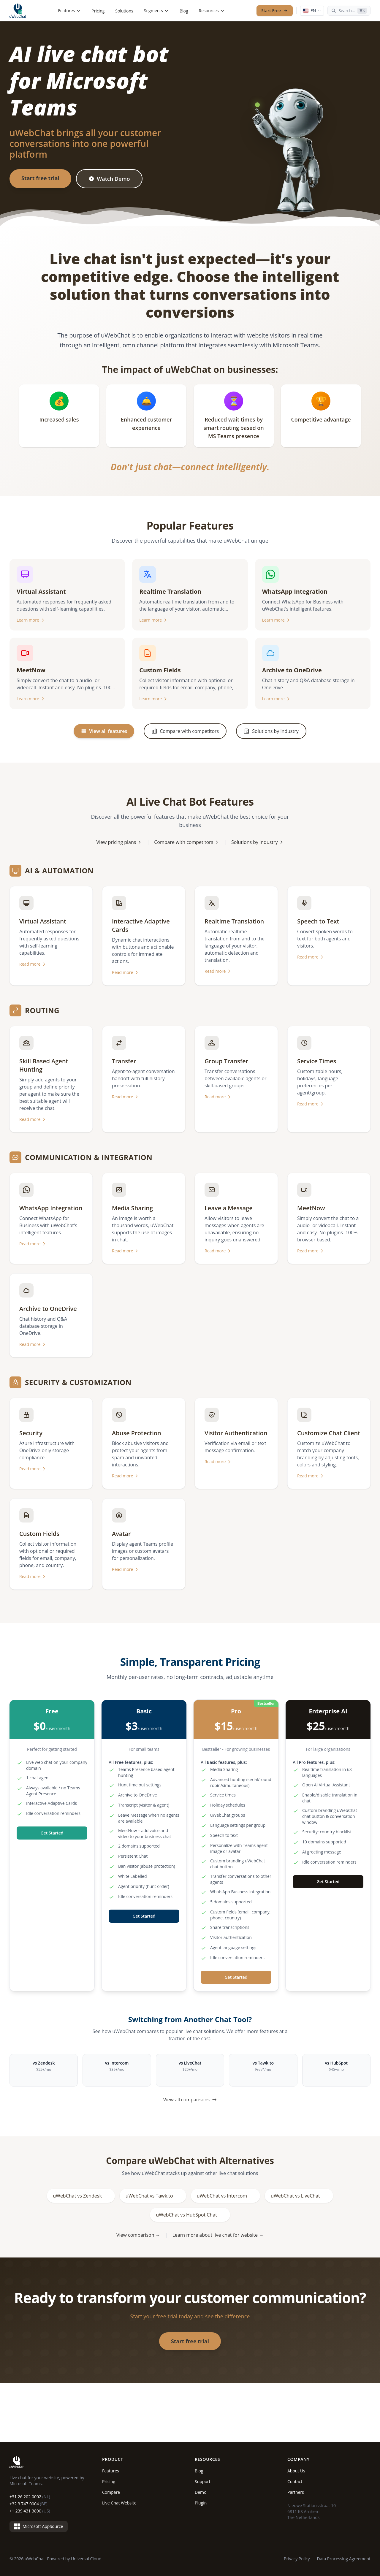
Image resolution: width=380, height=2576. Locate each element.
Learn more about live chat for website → (218, 2235)
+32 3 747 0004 (29, 2504)
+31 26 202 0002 (30, 2496)
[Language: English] (312, 11)
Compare (111, 2492)
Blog (184, 11)
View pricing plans (119, 842)
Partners (295, 2492)
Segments (156, 10)
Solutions (124, 11)
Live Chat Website (119, 2503)
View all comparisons (190, 2099)
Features (69, 10)
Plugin (201, 2503)
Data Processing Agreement (343, 2558)
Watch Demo (109, 178)
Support (202, 2481)
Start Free (274, 10)
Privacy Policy (297, 2558)
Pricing (97, 11)
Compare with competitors (186, 842)
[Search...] (348, 11)
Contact (294, 2481)
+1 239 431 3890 (30, 2511)
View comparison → (138, 2235)
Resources (212, 10)
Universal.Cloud (86, 2558)
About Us (296, 2471)
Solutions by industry (257, 842)
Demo (200, 2492)
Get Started (51, 1833)
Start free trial (40, 178)
